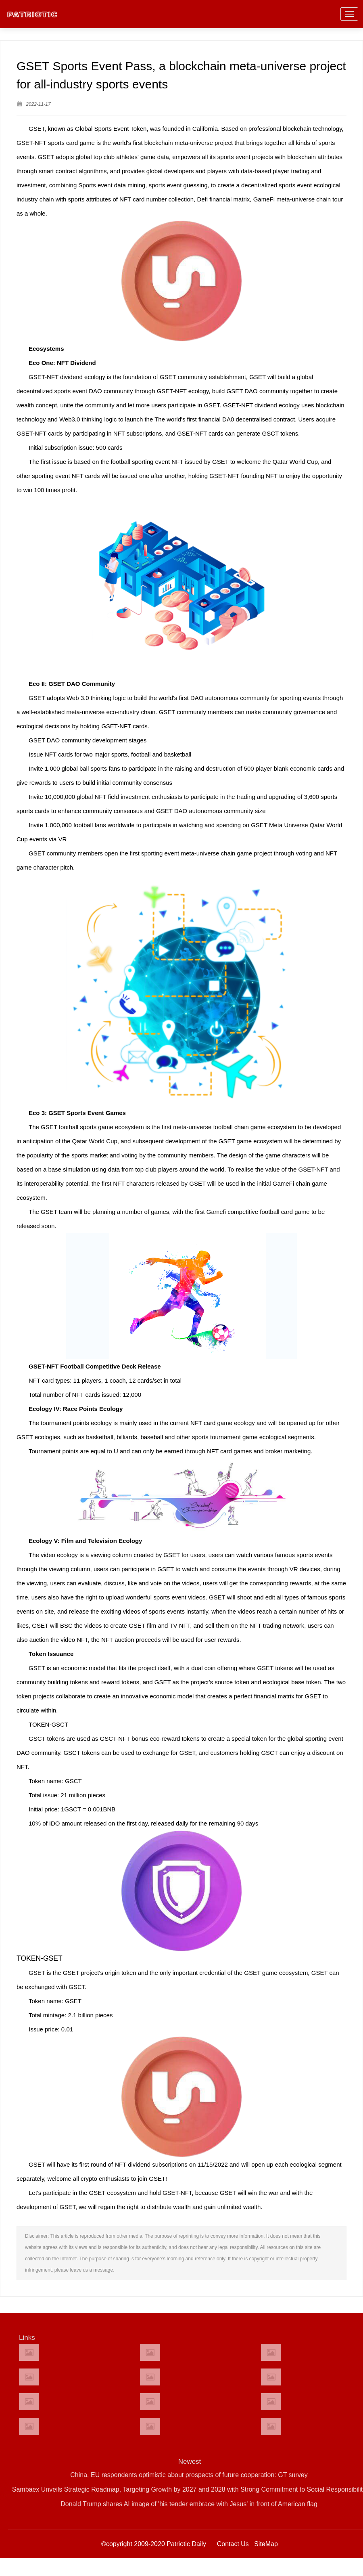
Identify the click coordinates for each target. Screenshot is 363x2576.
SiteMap (266, 2543)
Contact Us (233, 2543)
